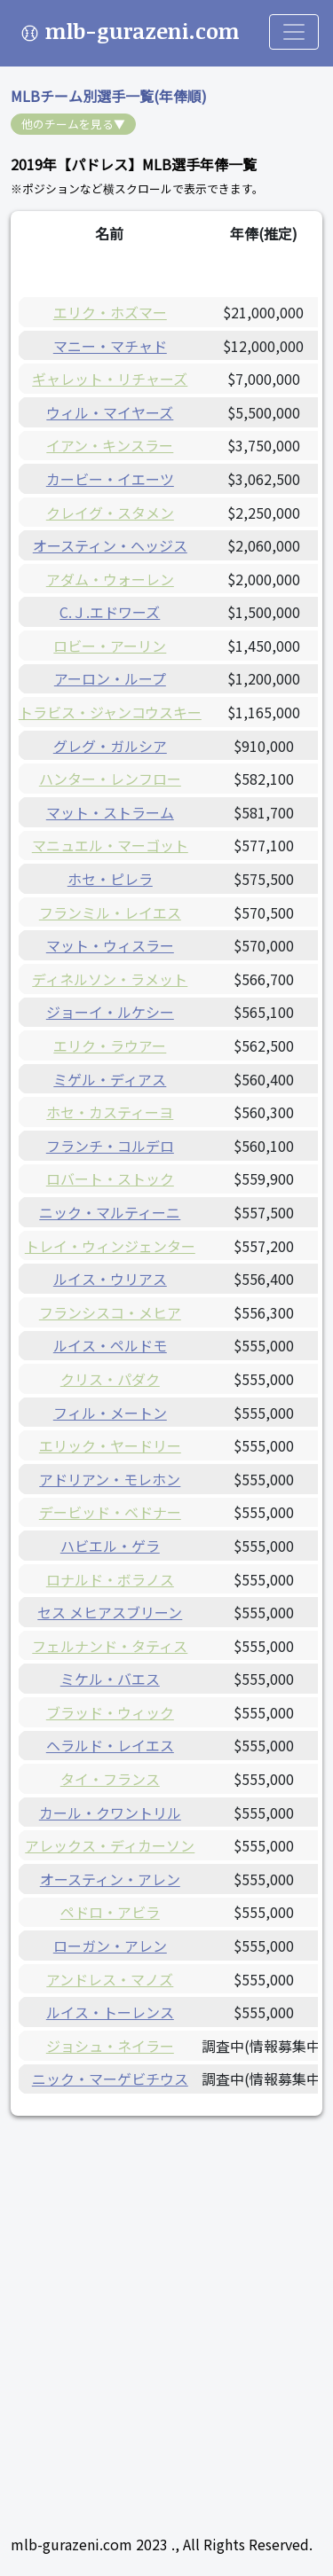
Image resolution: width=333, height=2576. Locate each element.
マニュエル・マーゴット (110, 845)
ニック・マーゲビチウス (110, 2078)
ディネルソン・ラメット (109, 979)
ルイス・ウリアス (110, 1278)
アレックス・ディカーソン (109, 1845)
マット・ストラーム (110, 812)
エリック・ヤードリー (110, 1445)
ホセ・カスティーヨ (109, 1112)
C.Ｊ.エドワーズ (109, 611)
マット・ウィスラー (110, 945)
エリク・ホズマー (110, 312)
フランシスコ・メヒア (110, 1312)
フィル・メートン (110, 1412)
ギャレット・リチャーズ (109, 378)
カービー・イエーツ (110, 478)
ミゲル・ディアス (109, 1079)
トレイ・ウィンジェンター (110, 1246)
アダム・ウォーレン (110, 579)
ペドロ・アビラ (110, 1911)
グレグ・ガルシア (110, 745)
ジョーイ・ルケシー (110, 1011)
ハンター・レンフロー (110, 778)
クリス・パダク (110, 1379)
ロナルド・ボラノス (110, 1579)
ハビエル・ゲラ (110, 1545)
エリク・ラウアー (109, 1045)
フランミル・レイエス (110, 912)
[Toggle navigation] (294, 32)
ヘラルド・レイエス (110, 1745)
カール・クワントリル (110, 1812)
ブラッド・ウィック (110, 1712)
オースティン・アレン (110, 1879)
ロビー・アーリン (109, 645)
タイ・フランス (110, 1778)
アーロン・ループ (110, 678)
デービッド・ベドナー (110, 1512)
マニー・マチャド (110, 345)
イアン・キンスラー (109, 445)
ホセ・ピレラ (110, 878)
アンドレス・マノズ (109, 1979)
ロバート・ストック (110, 1178)
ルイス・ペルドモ (110, 1345)
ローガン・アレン (110, 1945)
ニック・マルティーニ (109, 1212)
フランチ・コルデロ (110, 1145)
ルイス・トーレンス (110, 2012)
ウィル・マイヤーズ (109, 412)
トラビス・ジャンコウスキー (110, 712)
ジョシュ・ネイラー (110, 2045)
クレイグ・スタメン (110, 512)
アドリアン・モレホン (109, 1479)
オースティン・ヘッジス (110, 545)
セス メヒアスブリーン (109, 1612)
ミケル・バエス (110, 1678)
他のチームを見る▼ (73, 123)
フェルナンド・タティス (109, 1645)
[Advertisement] (166, 2303)
